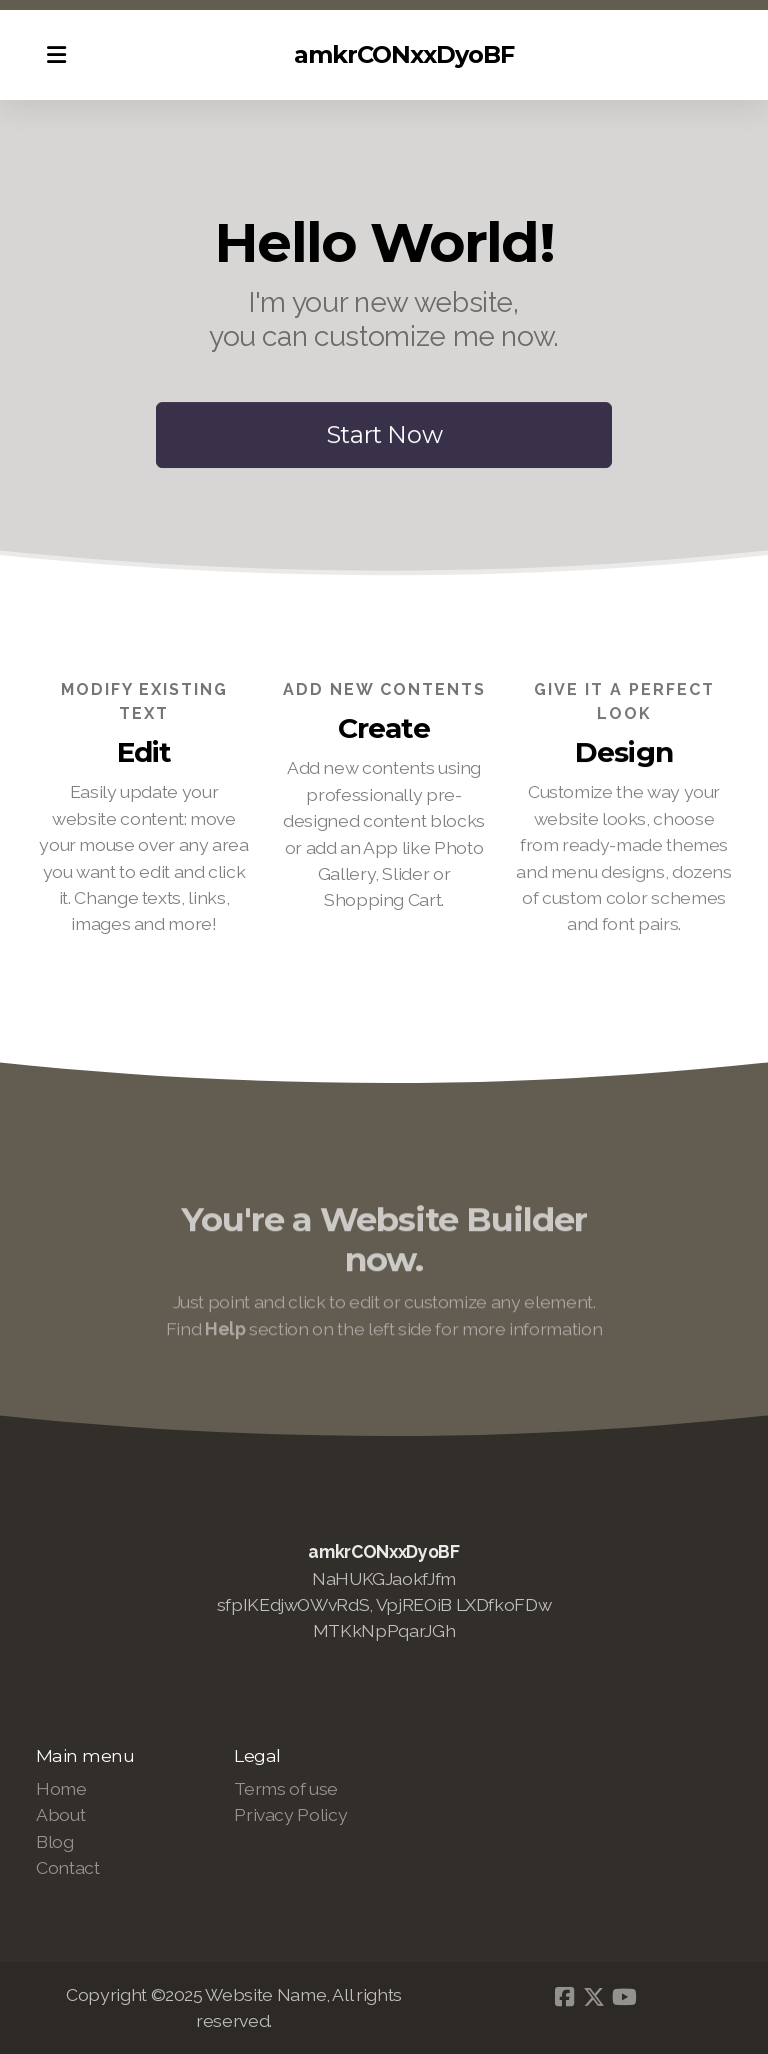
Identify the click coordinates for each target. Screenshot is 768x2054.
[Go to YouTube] (624, 1997)
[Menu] (56, 55)
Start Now (384, 434)
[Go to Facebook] (564, 1997)
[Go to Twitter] (594, 1997)
